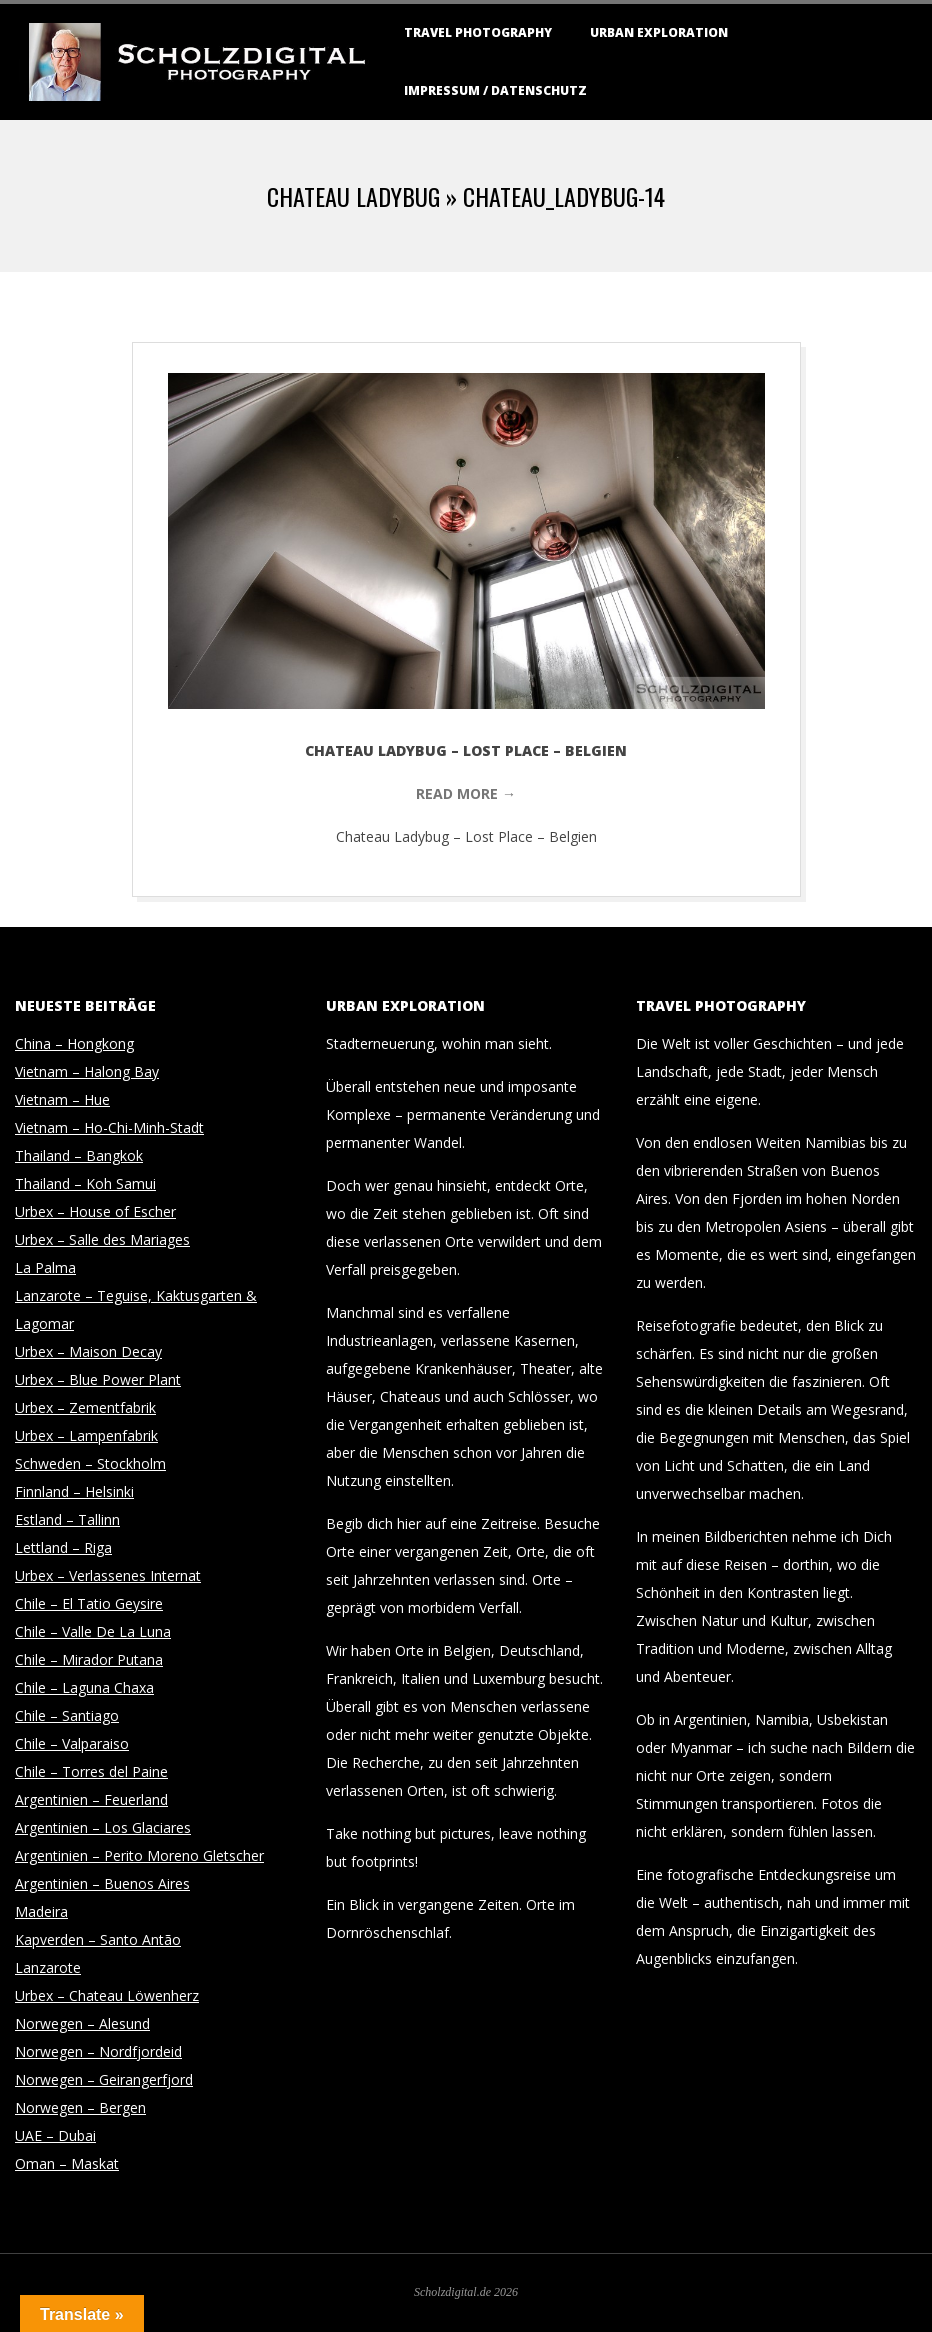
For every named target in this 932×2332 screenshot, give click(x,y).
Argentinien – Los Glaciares (103, 1827)
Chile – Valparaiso (72, 1743)
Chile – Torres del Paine (91, 1771)
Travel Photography (478, 32)
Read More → (466, 793)
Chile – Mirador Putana (89, 1659)
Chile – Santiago (67, 1715)
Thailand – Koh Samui (85, 1183)
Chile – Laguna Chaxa (84, 1687)
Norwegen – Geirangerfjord (104, 2079)
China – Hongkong (74, 1043)
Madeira (41, 1911)
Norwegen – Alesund (82, 2023)
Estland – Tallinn (67, 1519)
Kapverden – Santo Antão (98, 1939)
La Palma (45, 1267)
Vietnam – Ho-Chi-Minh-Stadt (109, 1127)
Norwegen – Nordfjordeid (98, 2051)
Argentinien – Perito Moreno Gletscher (139, 1855)
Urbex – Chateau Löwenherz (107, 1995)
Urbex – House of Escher (95, 1211)
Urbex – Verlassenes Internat (108, 1575)
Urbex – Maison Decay (88, 1351)
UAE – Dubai (55, 2135)
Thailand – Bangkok (79, 1155)
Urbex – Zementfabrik (85, 1407)
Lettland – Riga (63, 1547)
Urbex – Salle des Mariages (102, 1239)
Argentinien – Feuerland (91, 1799)
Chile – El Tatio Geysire (89, 1603)
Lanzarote (48, 1967)
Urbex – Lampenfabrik (86, 1435)
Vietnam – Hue (62, 1099)
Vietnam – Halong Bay (87, 1071)
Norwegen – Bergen (80, 2107)
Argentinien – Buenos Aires (102, 1883)
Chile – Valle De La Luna (93, 1631)
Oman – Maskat (67, 2163)
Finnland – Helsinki (74, 1491)
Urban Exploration (659, 32)
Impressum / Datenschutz (495, 90)
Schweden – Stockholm (90, 1463)
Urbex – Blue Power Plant (98, 1379)
